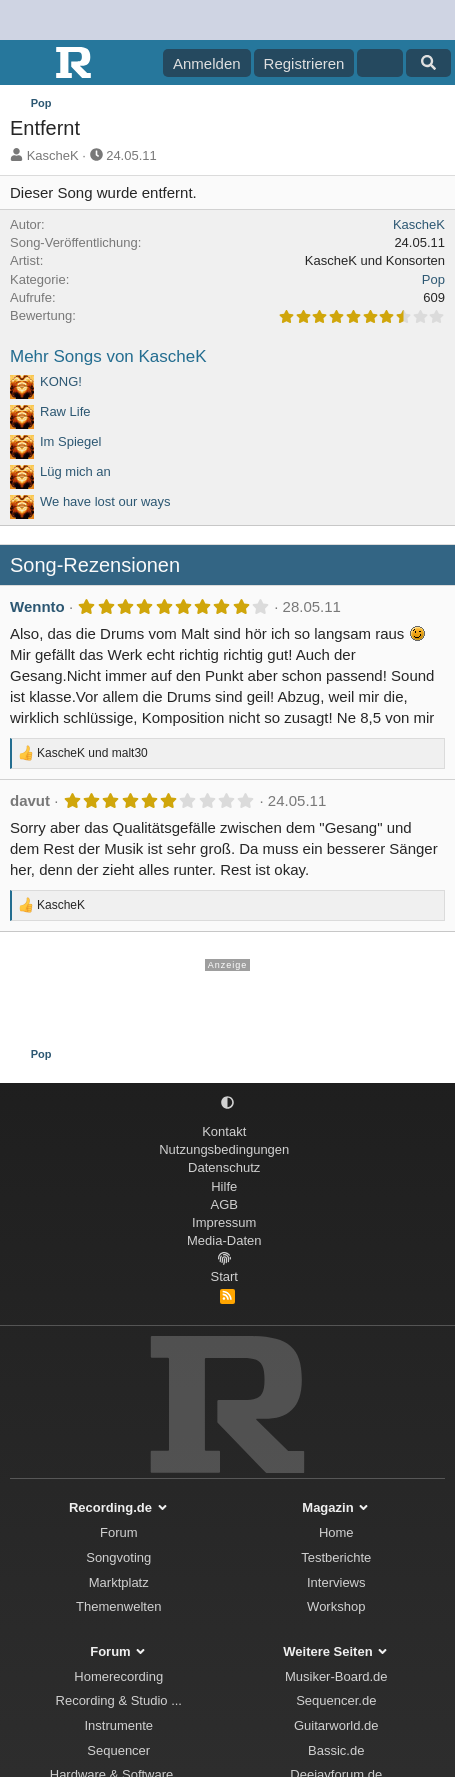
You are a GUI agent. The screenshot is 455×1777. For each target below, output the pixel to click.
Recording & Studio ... (119, 1700)
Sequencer (118, 1750)
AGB (224, 1204)
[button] (227, 1103)
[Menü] (27, 63)
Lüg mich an (75, 471)
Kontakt (224, 1131)
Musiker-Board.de (336, 1676)
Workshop (336, 1606)
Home (336, 1532)
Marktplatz (119, 1582)
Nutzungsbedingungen (224, 1149)
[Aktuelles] (379, 63)
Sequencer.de (336, 1700)
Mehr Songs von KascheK (108, 356)
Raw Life (65, 411)
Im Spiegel (70, 441)
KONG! (61, 381)
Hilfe (224, 1186)
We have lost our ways (105, 501)
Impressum (224, 1222)
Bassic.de (336, 1750)
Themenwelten (118, 1606)
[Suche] (428, 63)
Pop (433, 279)
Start (224, 1276)
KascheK (53, 155)
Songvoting (118, 1557)
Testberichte (336, 1557)
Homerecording (118, 1676)
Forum (119, 1532)
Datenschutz (224, 1167)
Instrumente (118, 1725)
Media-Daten (224, 1240)
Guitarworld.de (336, 1725)
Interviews (336, 1582)
